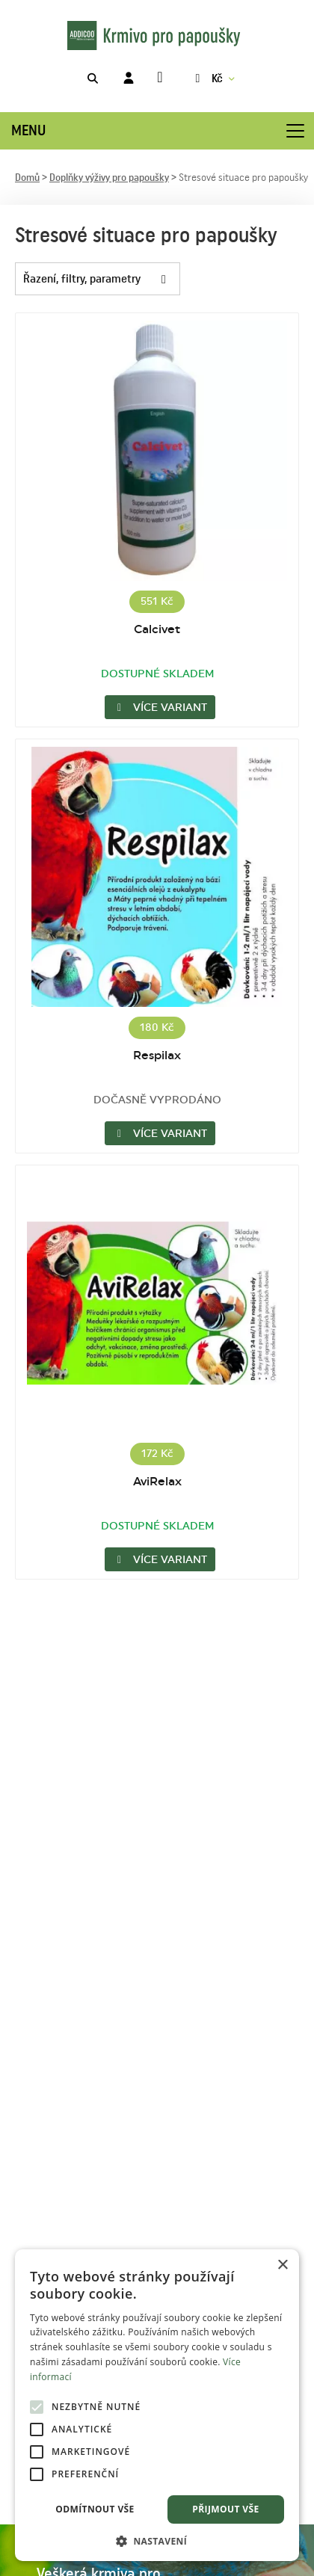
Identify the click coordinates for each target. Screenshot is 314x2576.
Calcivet (157, 629)
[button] (157, 2539)
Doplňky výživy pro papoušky (109, 178)
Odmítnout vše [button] (94, 2509)
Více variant (160, 708)
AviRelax (157, 1482)
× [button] (282, 2265)
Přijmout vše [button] (225, 2509)
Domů (27, 178)
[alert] (157, 2405)
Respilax (157, 1055)
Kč (207, 78)
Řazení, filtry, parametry (101, 279)
